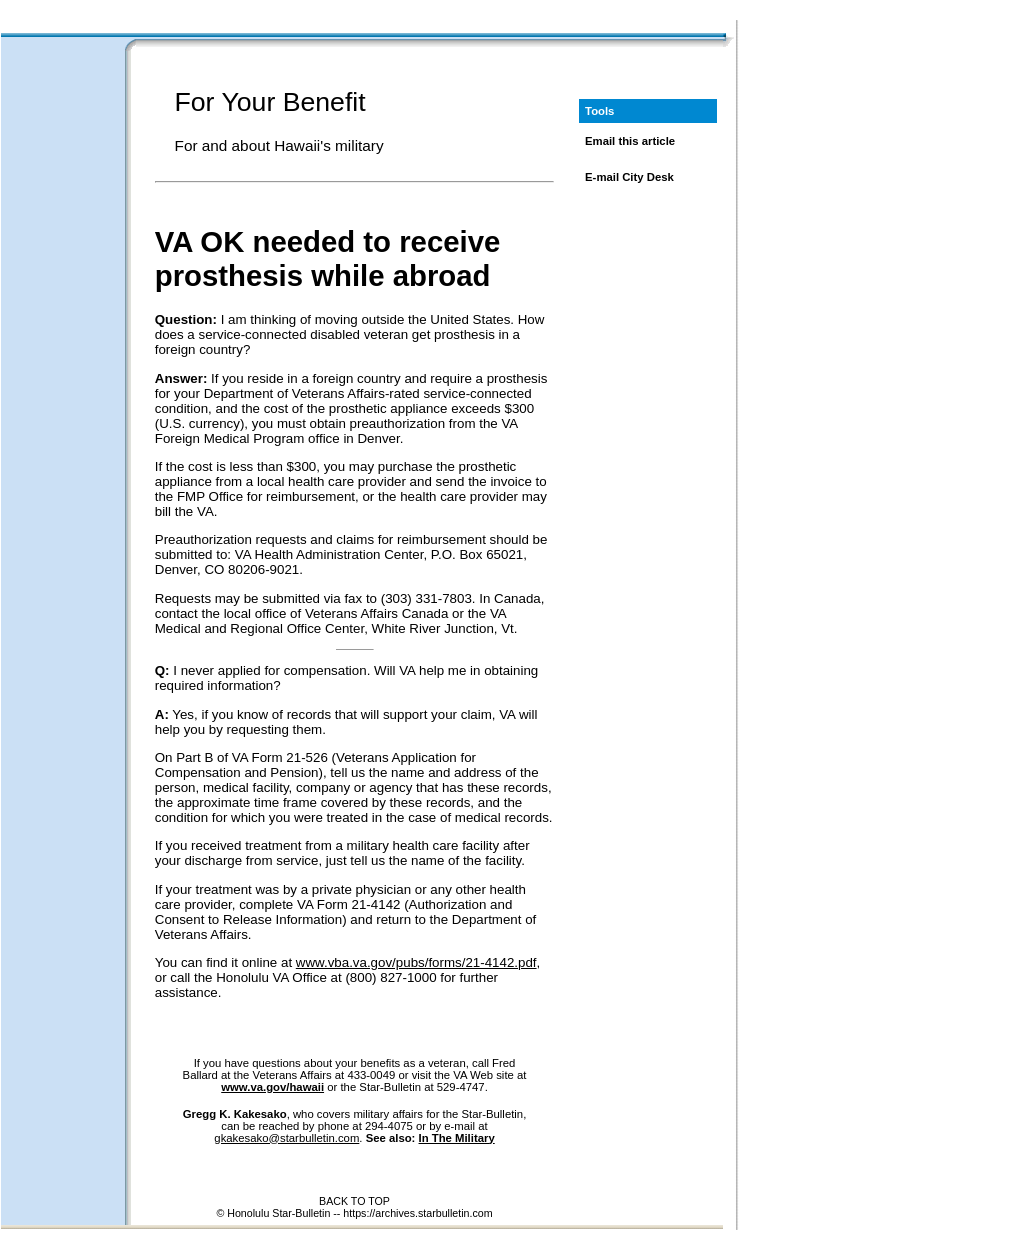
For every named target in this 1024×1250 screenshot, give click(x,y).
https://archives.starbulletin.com (417, 1213)
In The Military (457, 1138)
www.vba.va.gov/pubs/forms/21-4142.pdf (416, 962)
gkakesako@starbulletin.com (286, 1138)
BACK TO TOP (354, 1201)
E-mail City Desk (629, 177)
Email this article (630, 141)
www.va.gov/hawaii (272, 1087)
